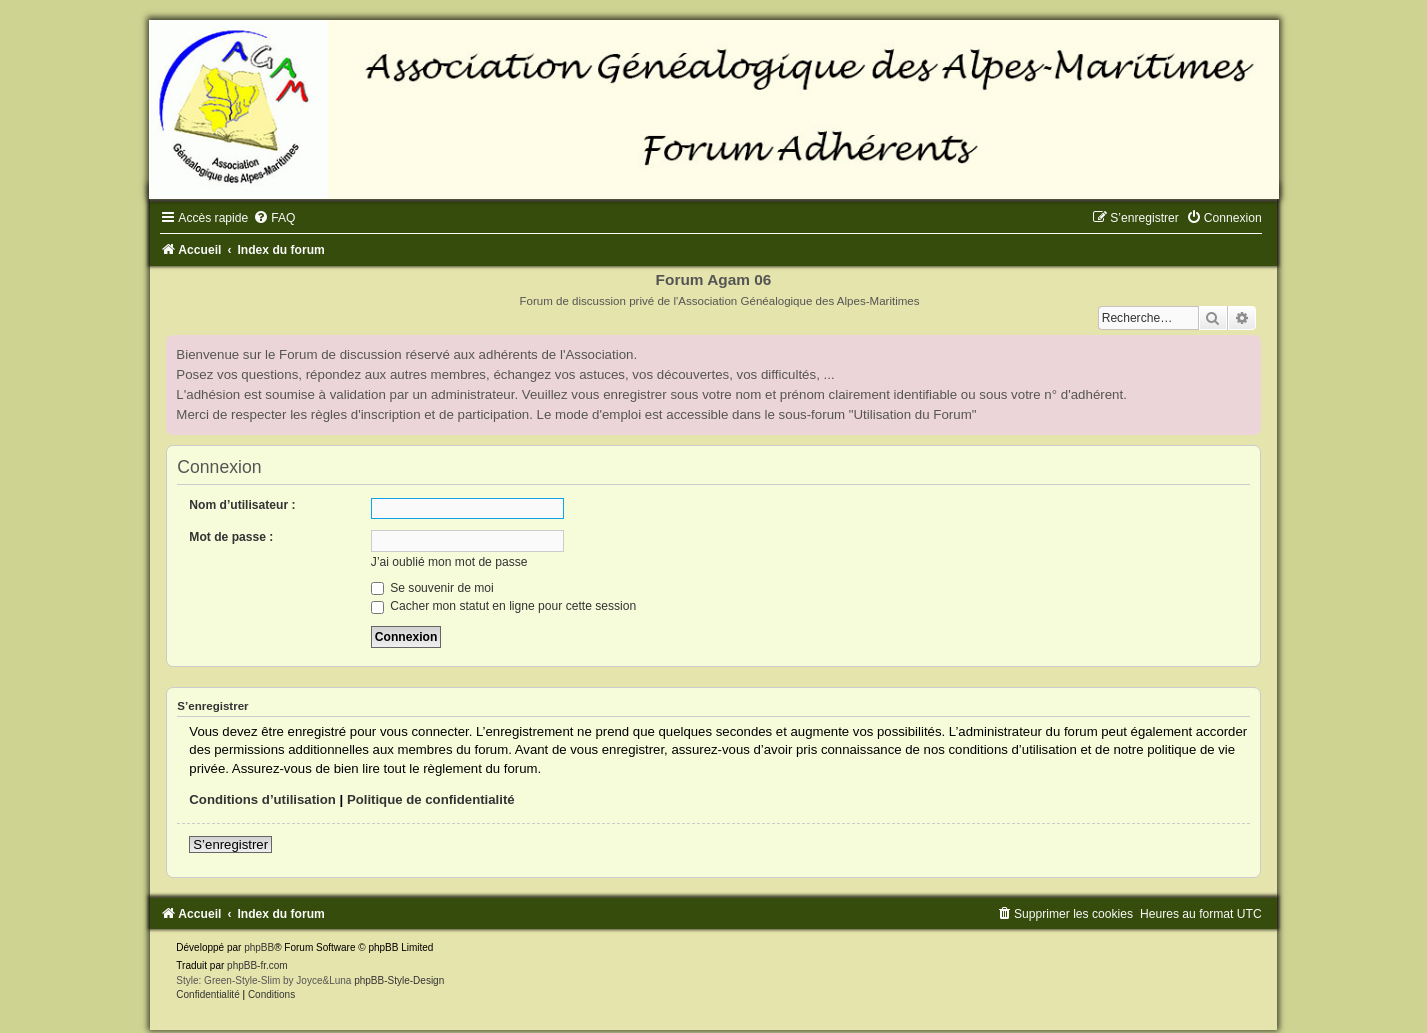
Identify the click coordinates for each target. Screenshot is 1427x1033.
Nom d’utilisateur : (242, 505)
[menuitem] (274, 218)
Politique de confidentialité (431, 799)
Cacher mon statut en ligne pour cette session (503, 606)
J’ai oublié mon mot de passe (449, 562)
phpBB (259, 947)
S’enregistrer (230, 844)
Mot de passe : (231, 537)
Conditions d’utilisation (262, 799)
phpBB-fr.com (257, 965)
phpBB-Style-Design (399, 980)
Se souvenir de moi (432, 588)
